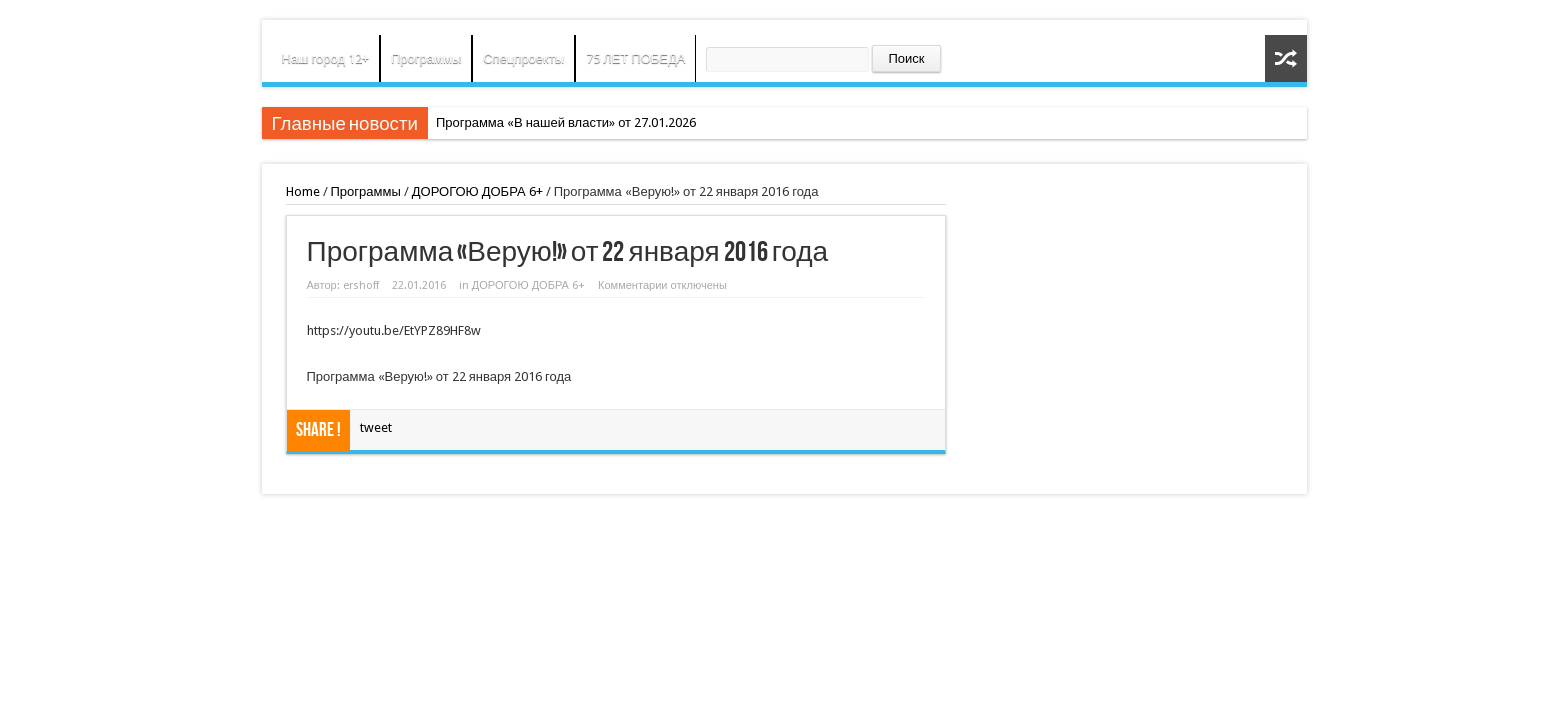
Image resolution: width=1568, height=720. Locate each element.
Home (303, 191)
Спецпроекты (523, 58)
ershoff (361, 285)
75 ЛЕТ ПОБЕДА (635, 58)
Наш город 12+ (326, 58)
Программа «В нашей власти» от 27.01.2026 (566, 122)
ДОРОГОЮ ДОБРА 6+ (477, 191)
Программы (426, 58)
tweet (376, 427)
